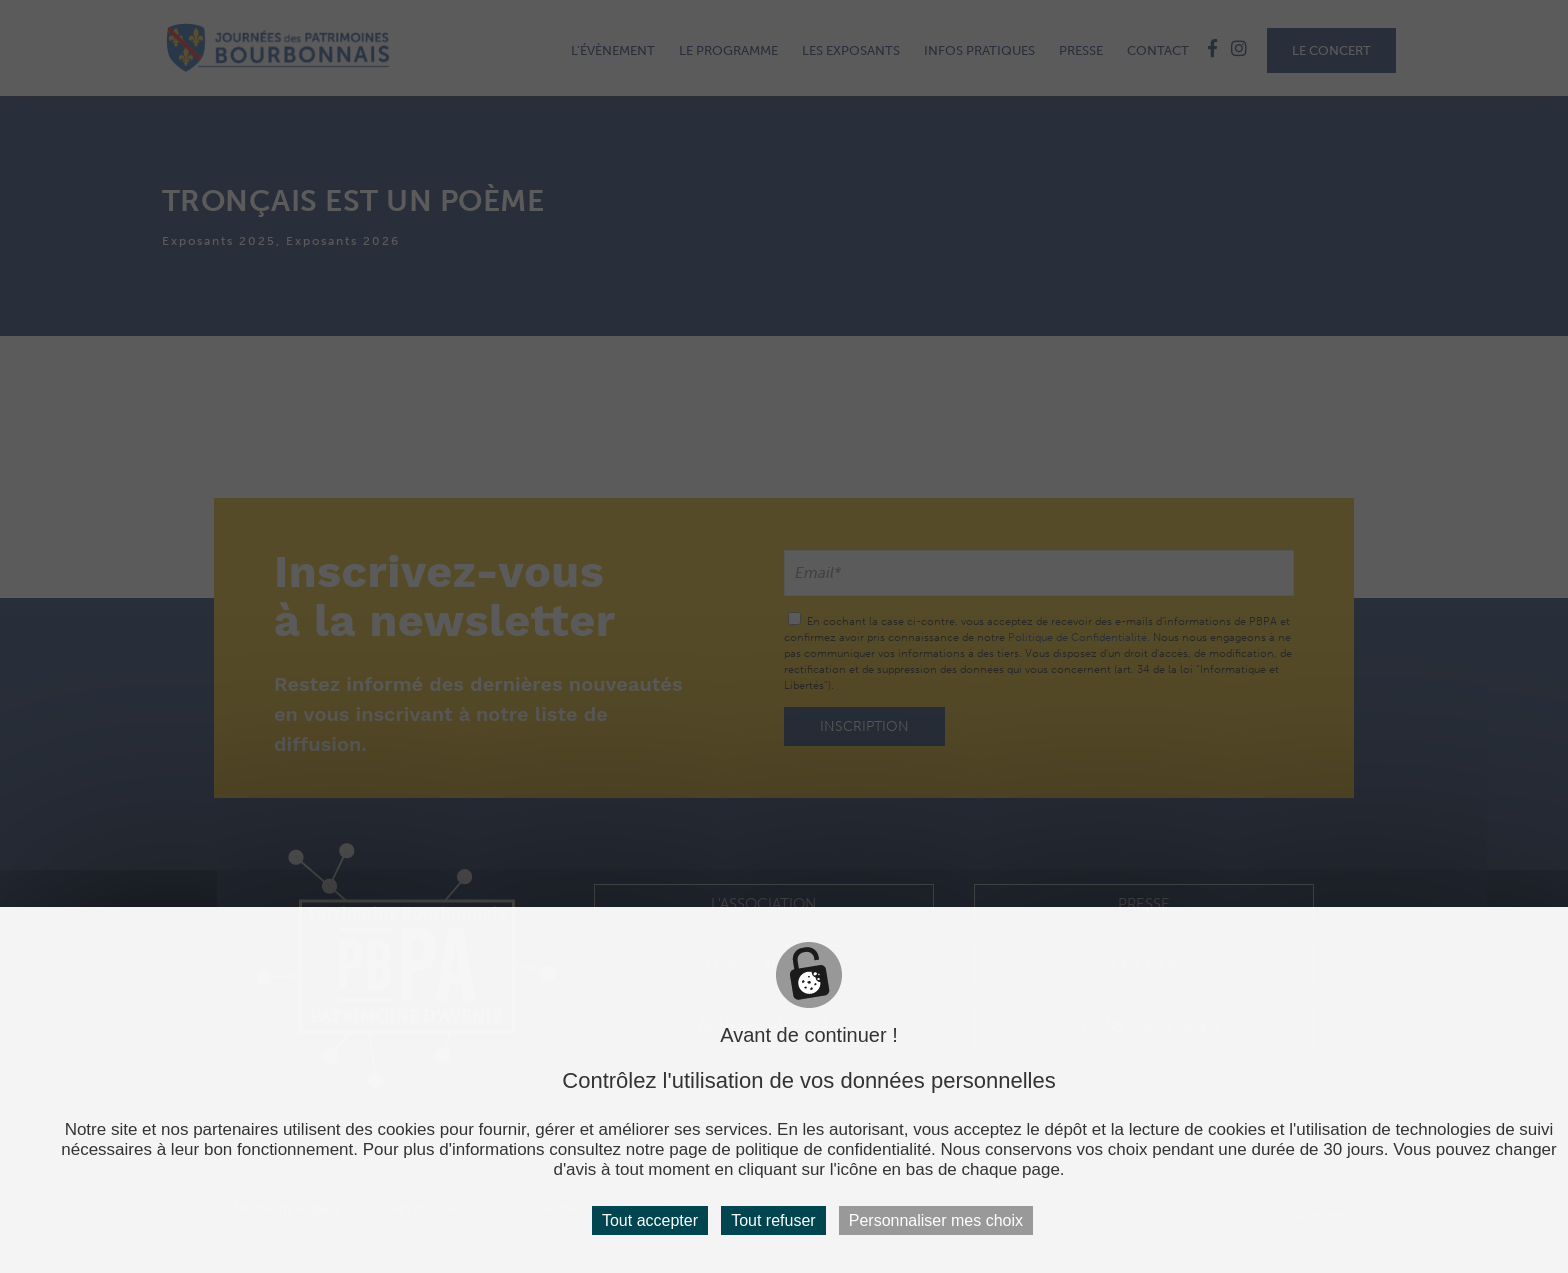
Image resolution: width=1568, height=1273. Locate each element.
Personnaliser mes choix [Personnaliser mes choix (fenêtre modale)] (936, 1220)
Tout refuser (773, 1220)
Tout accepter (650, 1220)
